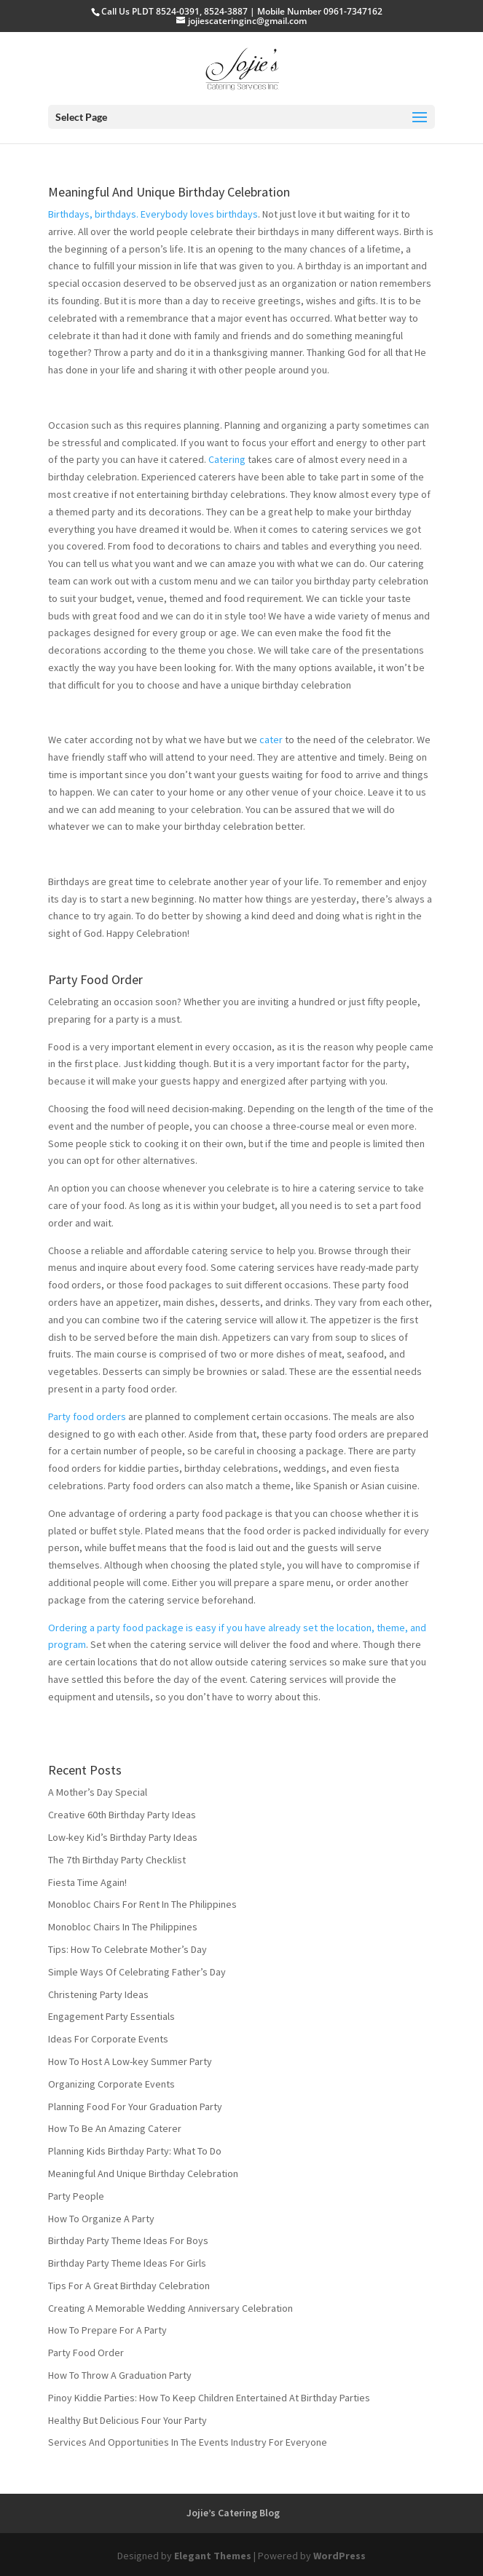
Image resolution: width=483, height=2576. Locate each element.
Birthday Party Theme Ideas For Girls (127, 2263)
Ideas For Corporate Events (108, 2038)
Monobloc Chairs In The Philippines (122, 1926)
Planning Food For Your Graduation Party (135, 2106)
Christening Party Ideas (98, 1994)
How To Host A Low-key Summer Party (130, 2061)
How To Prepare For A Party (107, 2330)
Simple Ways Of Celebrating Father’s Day (137, 1971)
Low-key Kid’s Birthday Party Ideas (122, 1837)
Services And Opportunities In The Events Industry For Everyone (187, 2442)
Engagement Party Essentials (111, 2016)
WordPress (339, 2555)
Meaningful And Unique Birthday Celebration (169, 191)
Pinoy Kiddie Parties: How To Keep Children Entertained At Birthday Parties (209, 2397)
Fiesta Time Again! (87, 1882)
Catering (227, 459)
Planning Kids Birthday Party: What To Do (134, 2150)
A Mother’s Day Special (97, 1792)
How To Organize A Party (101, 2218)
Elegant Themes (212, 2555)
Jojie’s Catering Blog (233, 2512)
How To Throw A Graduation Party (120, 2375)
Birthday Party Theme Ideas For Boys (128, 2240)
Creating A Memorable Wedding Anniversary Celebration (170, 2308)
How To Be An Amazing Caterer (114, 2128)
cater (271, 739)
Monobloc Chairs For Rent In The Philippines (142, 1904)
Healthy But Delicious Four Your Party (127, 2420)
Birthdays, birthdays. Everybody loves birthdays (153, 214)
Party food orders (87, 1416)
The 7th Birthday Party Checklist (117, 1859)
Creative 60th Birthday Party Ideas (122, 1814)
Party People (76, 2196)
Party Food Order (95, 979)
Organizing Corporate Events (111, 2083)
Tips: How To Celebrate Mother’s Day (127, 1949)
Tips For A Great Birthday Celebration (129, 2285)
